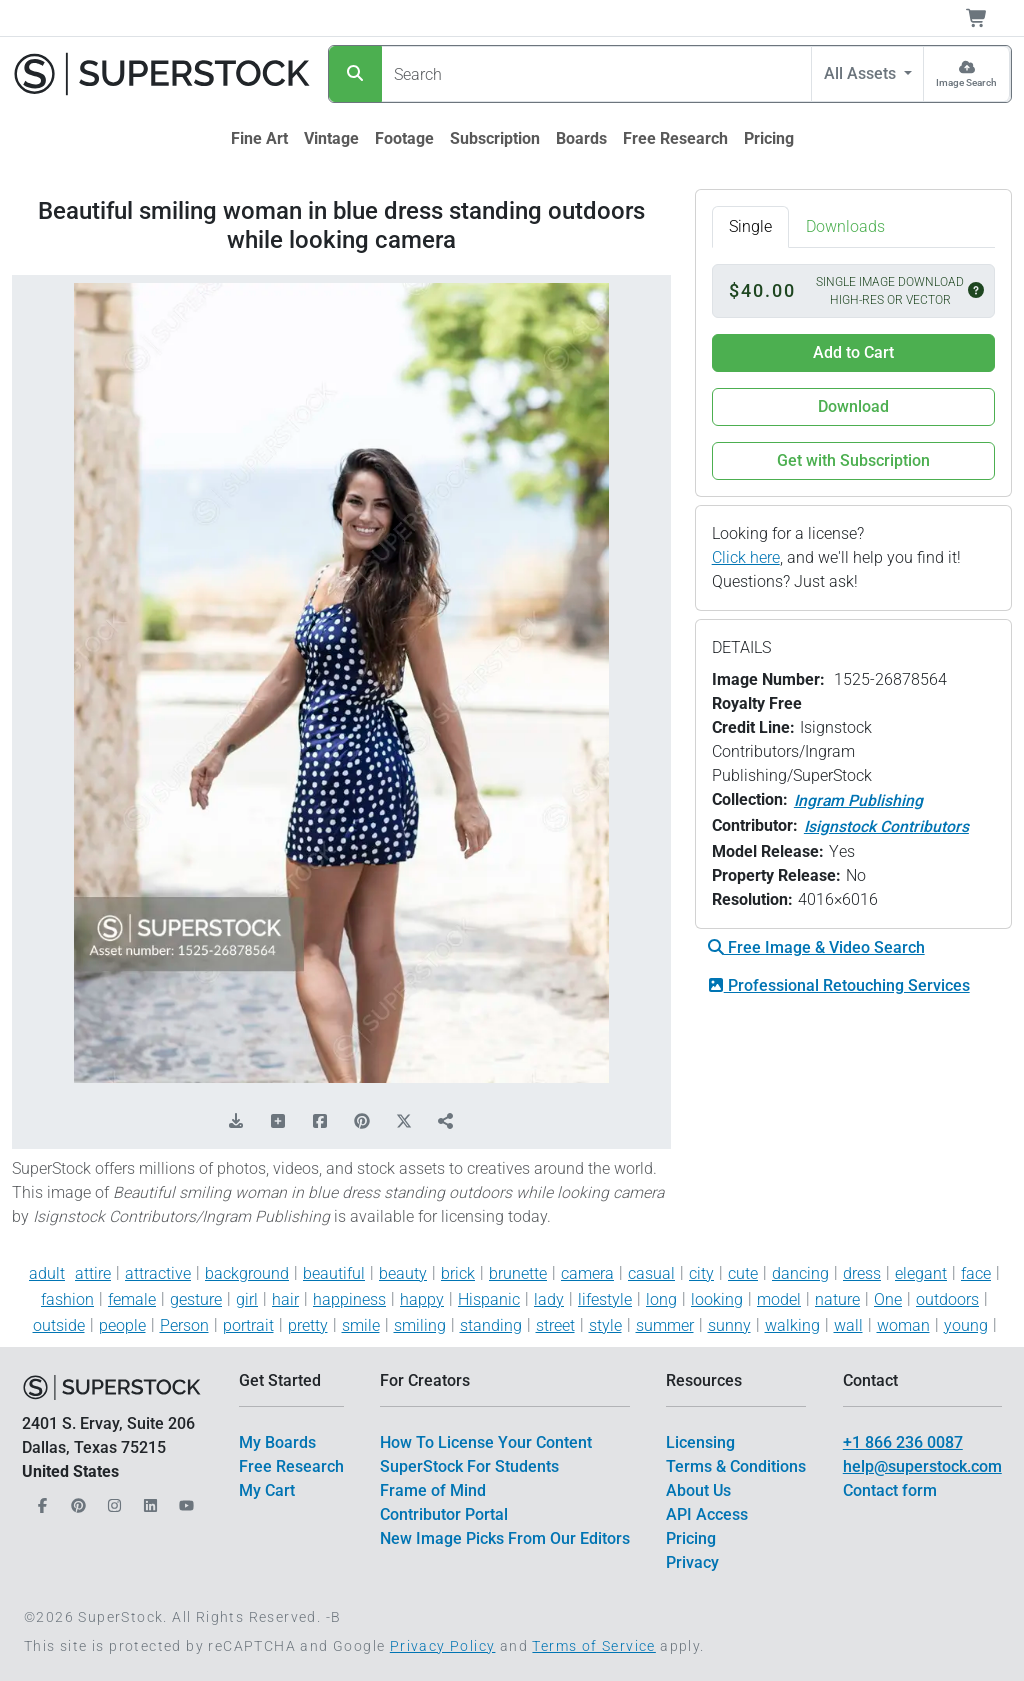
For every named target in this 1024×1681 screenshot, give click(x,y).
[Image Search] (966, 74)
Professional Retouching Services (839, 985)
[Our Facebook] (40, 1500)
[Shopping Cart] (988, 18)
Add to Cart (853, 352)
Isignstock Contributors (886, 826)
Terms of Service (593, 1646)
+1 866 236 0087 (903, 1442)
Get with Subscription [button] (853, 460)
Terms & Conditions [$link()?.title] (736, 1466)
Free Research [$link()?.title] (291, 1466)
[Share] (446, 1122)
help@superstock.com (922, 1466)
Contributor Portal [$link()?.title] (444, 1514)
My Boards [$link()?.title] (277, 1442)
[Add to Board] (278, 1122)
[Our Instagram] (112, 1500)
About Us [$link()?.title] (698, 1490)
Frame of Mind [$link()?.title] (433, 1490)
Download (853, 406)
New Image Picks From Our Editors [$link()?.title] (505, 1538)
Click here (746, 557)
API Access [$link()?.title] (707, 1514)
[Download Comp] (236, 1122)
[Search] (355, 74)
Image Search (966, 82)
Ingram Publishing (858, 800)
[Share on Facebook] (320, 1122)
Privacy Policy (443, 1646)
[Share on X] (404, 1122)
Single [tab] (750, 226)
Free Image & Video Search (816, 947)
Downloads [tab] (845, 226)
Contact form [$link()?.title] (890, 1490)
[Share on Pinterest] (362, 1122)
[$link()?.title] (259, 139)
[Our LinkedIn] (148, 1500)
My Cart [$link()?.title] (267, 1490)
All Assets (862, 73)
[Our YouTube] (184, 1500)
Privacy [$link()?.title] (692, 1562)
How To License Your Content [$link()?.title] (486, 1442)
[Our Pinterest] (76, 1500)
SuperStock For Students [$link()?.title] (469, 1466)
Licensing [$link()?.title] (700, 1442)
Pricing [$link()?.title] (691, 1538)
